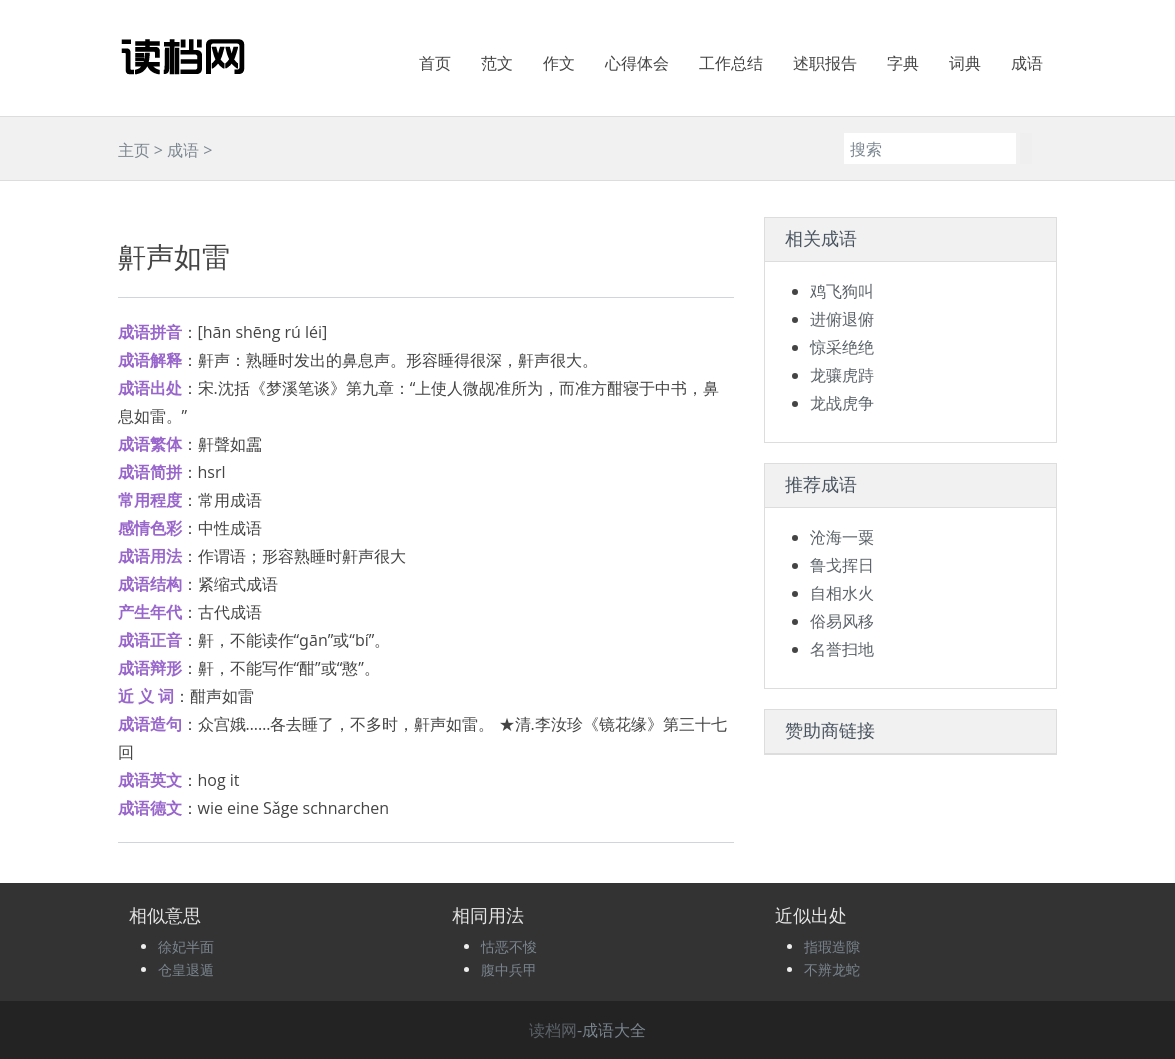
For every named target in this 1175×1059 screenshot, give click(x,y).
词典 (965, 63)
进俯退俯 (842, 319)
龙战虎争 (842, 403)
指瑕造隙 (832, 946)
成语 (1027, 63)
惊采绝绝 (842, 347)
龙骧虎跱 (842, 375)
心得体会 (637, 63)
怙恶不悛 (509, 946)
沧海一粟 (842, 537)
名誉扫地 (842, 649)
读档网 (553, 1030)
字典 (903, 63)
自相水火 (842, 593)
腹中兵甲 (509, 969)
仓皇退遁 (186, 969)
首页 (435, 63)
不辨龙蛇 (832, 969)
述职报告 (825, 63)
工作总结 (731, 63)
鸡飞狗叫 (842, 291)
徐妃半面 (186, 946)
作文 (559, 63)
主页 (134, 150)
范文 (497, 63)
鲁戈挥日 (842, 565)
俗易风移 (842, 621)
